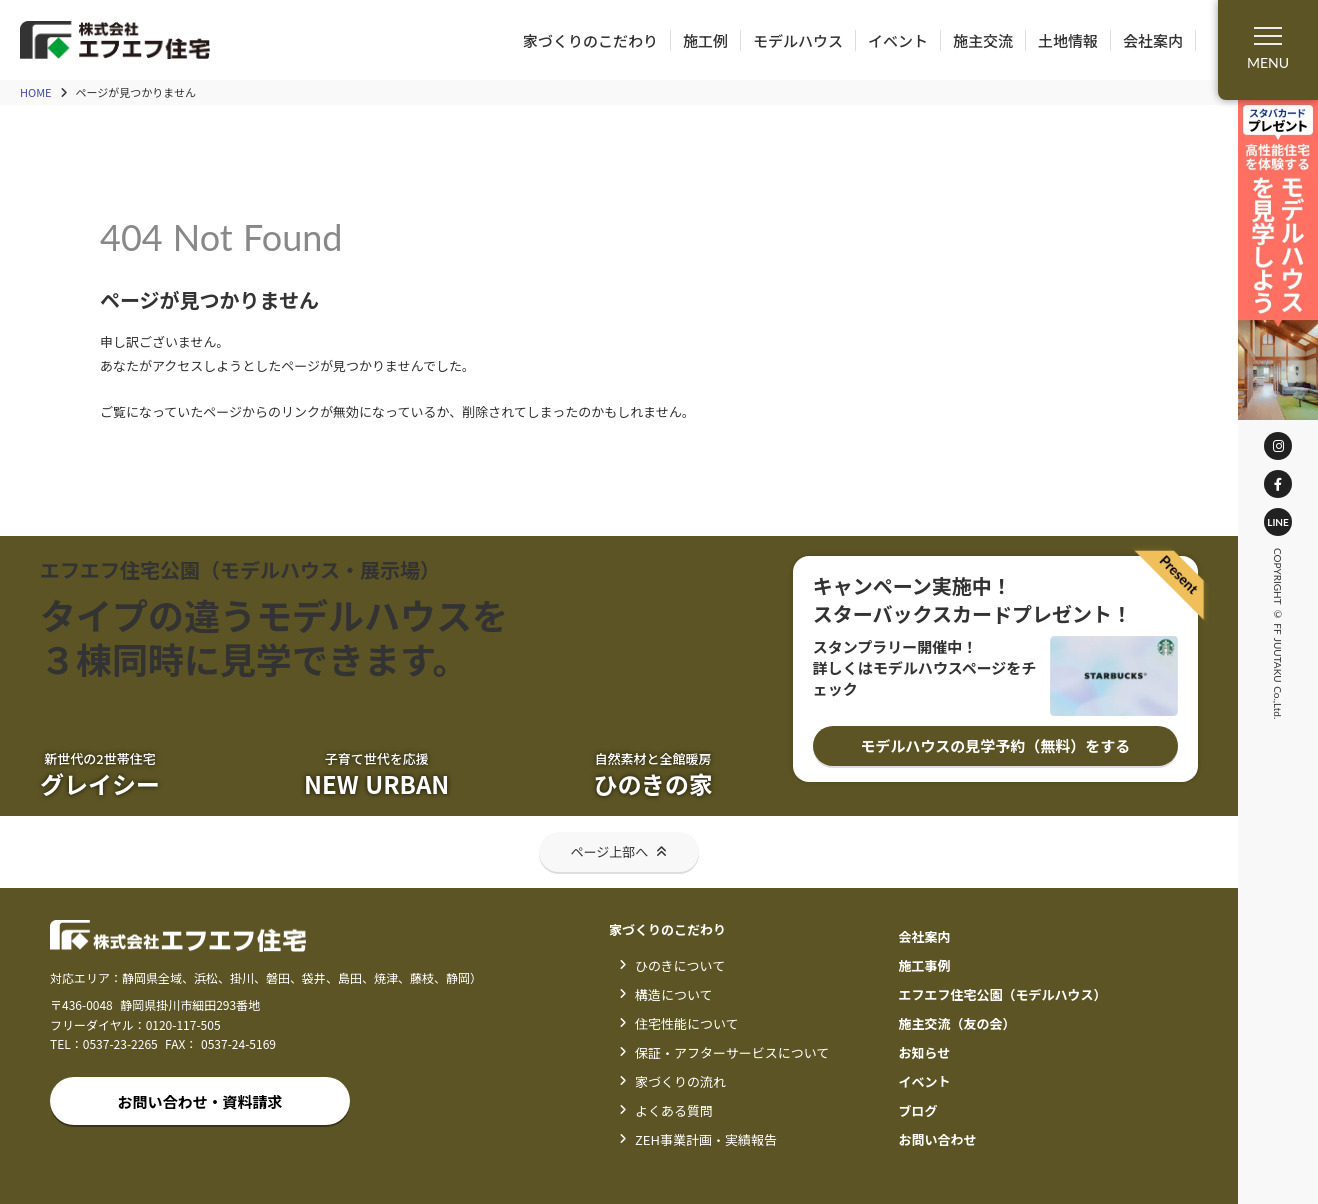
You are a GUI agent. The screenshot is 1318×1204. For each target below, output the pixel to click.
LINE (1286, 522)
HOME (36, 92)
